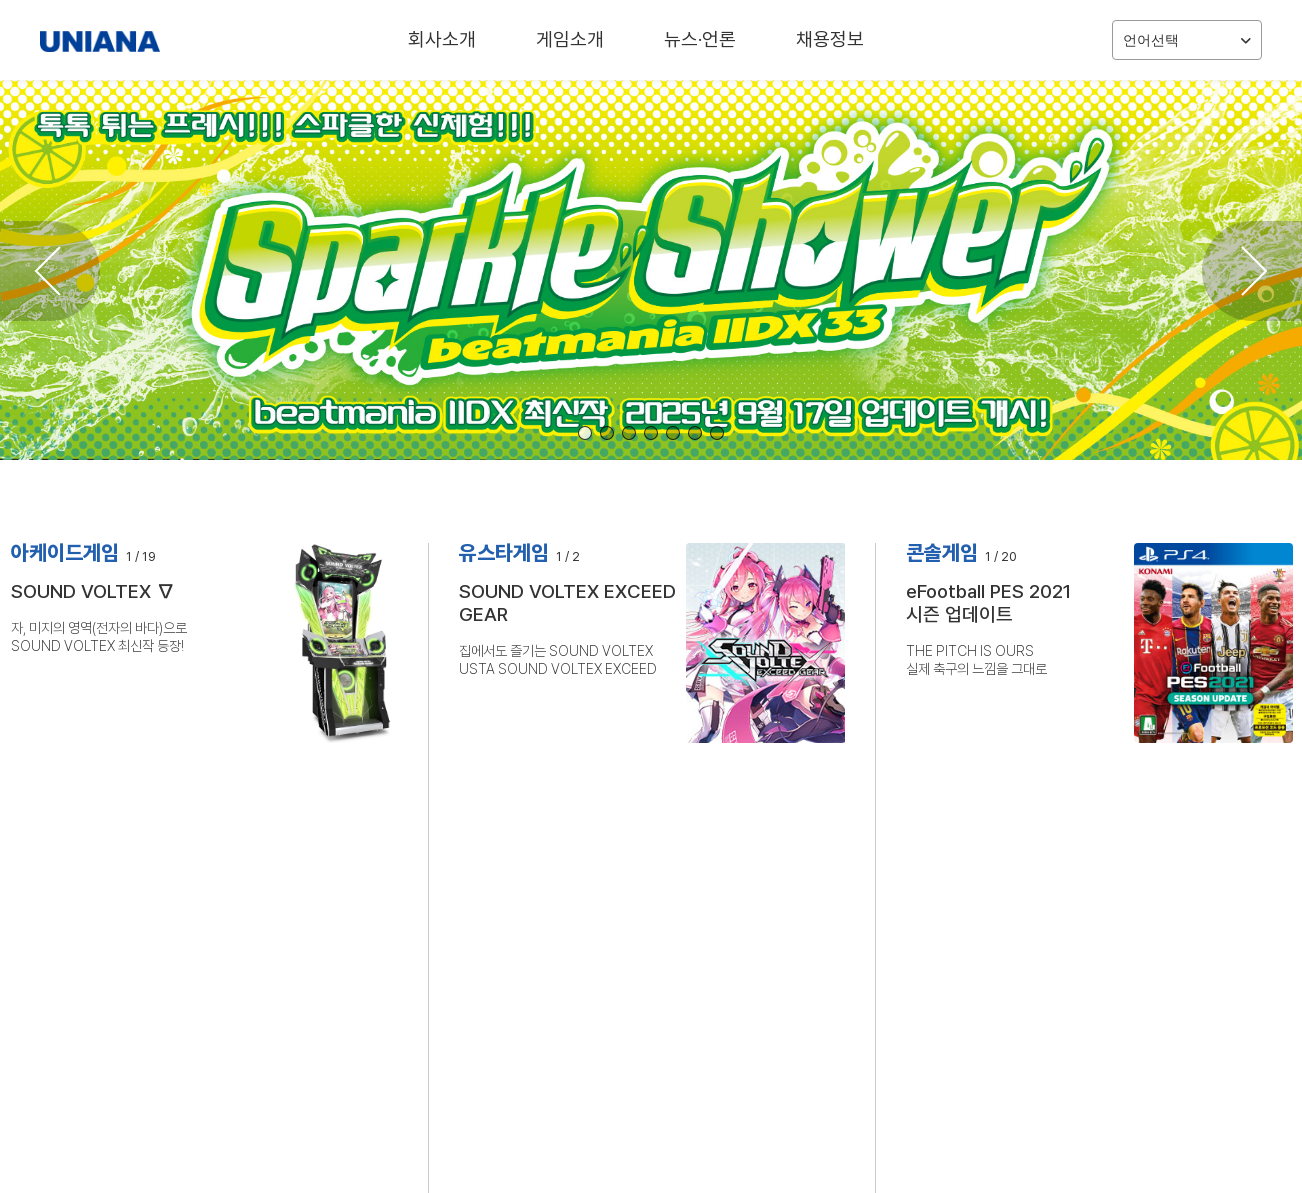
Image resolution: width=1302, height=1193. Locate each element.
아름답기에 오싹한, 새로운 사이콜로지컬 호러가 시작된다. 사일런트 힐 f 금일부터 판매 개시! (641, 900)
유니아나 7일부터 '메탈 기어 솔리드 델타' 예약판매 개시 (1041, 948)
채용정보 (830, 39)
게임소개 (570, 39)
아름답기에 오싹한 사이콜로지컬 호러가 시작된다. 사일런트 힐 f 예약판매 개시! (641, 924)
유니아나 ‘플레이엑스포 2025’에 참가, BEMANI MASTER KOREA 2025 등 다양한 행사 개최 (1074, 997)
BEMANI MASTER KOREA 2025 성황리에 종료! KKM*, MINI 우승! (641, 997)
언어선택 (1187, 40)
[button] (585, 433)
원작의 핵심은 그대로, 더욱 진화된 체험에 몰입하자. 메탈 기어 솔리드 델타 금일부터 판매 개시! (641, 948)
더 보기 (799, 866)
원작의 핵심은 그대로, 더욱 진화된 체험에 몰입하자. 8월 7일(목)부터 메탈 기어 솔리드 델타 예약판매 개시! (641, 973)
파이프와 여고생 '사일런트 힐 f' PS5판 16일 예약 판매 (1039, 900)
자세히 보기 (48, 729)
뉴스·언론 (700, 39)
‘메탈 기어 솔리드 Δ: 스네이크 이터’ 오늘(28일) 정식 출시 (1046, 924)
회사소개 (442, 39)
